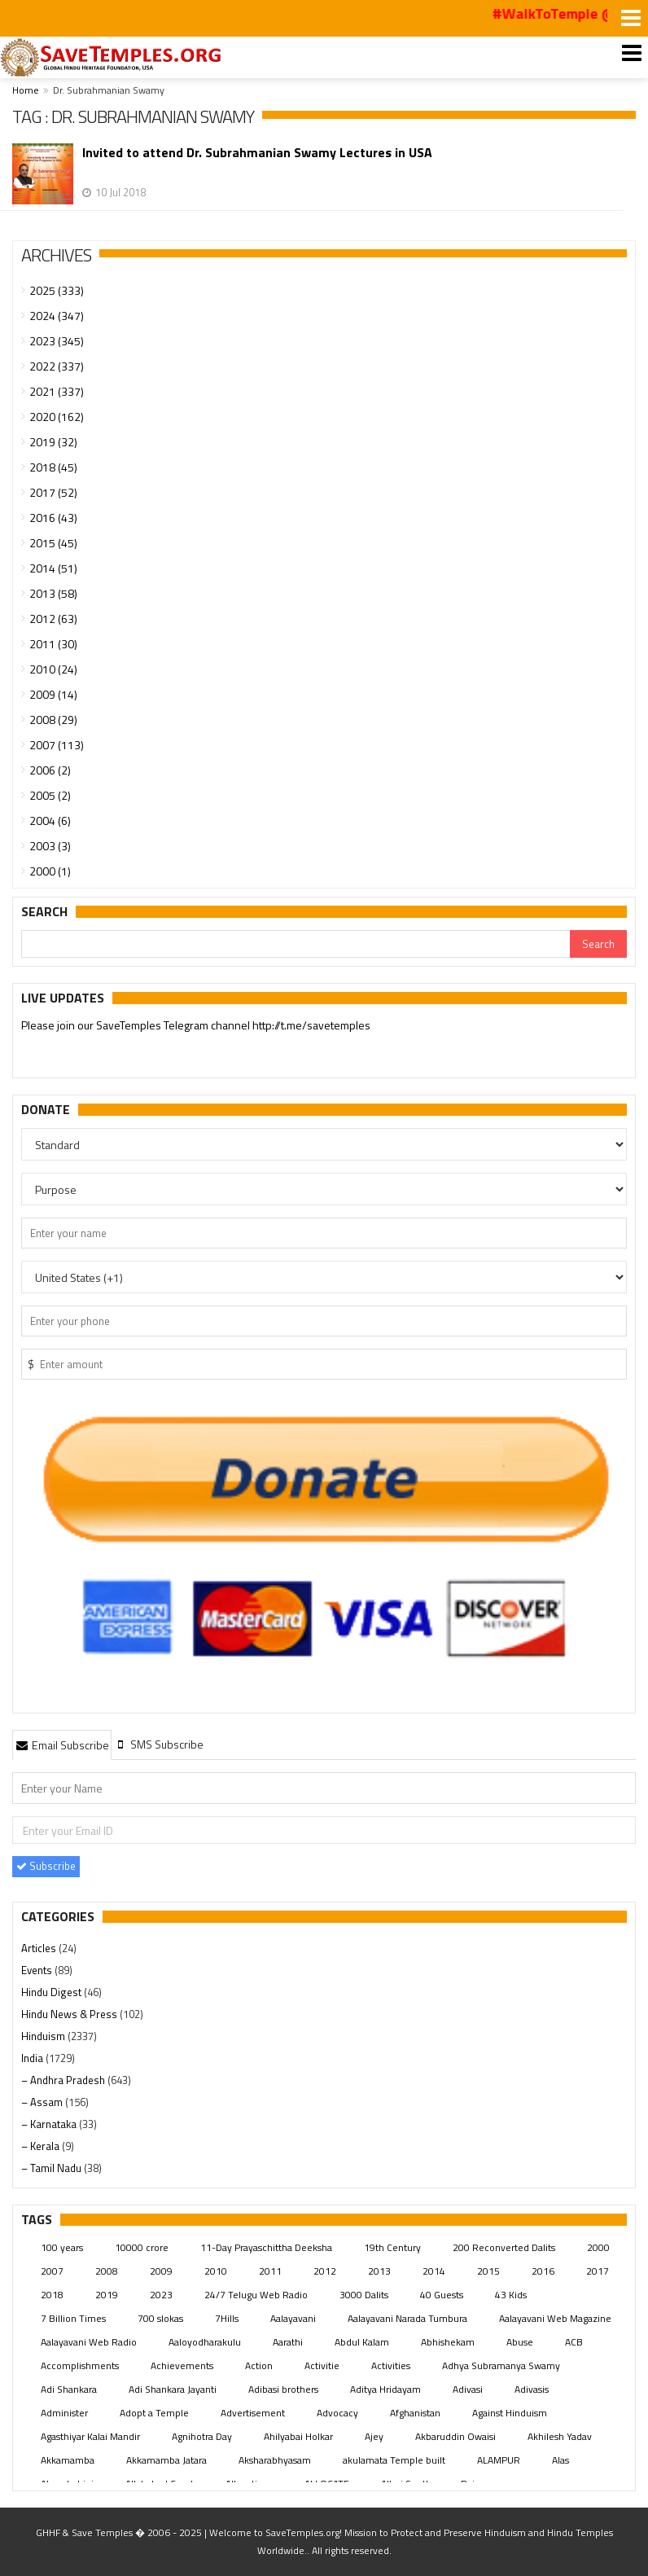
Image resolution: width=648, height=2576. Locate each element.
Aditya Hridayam (385, 2389)
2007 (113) (56, 744)
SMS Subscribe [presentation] (159, 1744)
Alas (560, 2460)
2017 (597, 2271)
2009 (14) (53, 694)
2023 (161, 2294)
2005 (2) (50, 795)
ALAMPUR (498, 2460)
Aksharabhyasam (275, 2460)
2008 (106, 2271)
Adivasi (468, 2389)
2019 (106, 2294)
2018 (52, 2294)
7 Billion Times (73, 2318)
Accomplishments (80, 2365)
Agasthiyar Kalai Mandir (90, 2436)
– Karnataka (50, 2124)
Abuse (519, 2342)
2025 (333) (56, 290)
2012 (324, 2271)
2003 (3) (50, 845)
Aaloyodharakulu (205, 2342)
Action (259, 2365)
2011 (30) (53, 643)
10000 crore (142, 2247)
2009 (161, 2271)
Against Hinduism (509, 2412)
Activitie (321, 2365)
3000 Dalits (363, 2294)
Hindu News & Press (70, 2014)
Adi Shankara (69, 2389)
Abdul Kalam (362, 2342)
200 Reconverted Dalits (504, 2247)
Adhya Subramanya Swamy (501, 2365)
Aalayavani (293, 2318)
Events (38, 1970)
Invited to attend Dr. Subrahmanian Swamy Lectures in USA (257, 152)
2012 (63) (53, 618)
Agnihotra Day (202, 2436)
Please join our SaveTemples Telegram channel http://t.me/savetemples (195, 1024)
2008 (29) (53, 719)
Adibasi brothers (283, 2389)
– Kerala (41, 2146)
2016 (543, 2271)
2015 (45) (53, 542)
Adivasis (531, 2389)
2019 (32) (53, 441)
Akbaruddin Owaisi (455, 2436)
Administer (64, 2412)
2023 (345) (56, 340)
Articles (40, 1948)
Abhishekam (448, 2342)
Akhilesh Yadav (560, 2436)
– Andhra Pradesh (64, 2080)
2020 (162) (56, 416)
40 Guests (441, 2294)
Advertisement (253, 2412)
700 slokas (160, 2318)
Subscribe (46, 1866)
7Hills (227, 2318)
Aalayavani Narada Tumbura (407, 2318)
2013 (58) (53, 593)
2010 (215, 2271)
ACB (574, 2342)
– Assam (43, 2102)
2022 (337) (56, 366)
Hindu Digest (52, 1992)
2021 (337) (56, 391)
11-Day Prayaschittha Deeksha (266, 2247)
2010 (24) (53, 669)
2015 (488, 2271)
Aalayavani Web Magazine (555, 2318)
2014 (434, 2271)
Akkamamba (67, 2460)
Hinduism (44, 2036)
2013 (379, 2271)
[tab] (62, 1744)
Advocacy (337, 2412)
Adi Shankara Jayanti (173, 2389)
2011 (270, 2271)
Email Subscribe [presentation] (62, 1744)
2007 (52, 2271)
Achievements (182, 2365)
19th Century (392, 2247)
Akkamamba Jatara (166, 2460)
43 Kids (511, 2294)
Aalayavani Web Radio (89, 2342)
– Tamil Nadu (52, 2168)
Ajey (374, 2436)
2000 (598, 2247)
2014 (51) (53, 568)
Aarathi (288, 2342)
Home (25, 90)
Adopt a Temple (154, 2412)
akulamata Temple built (394, 2460)
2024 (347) (56, 315)
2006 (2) (50, 770)
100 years (62, 2247)
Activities (390, 2365)
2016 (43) (53, 517)
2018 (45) (53, 467)
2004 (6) (50, 820)
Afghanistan (415, 2412)
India (33, 2058)
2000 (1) (50, 871)
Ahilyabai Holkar (298, 2436)
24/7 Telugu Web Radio (256, 2294)
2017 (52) (53, 492)
